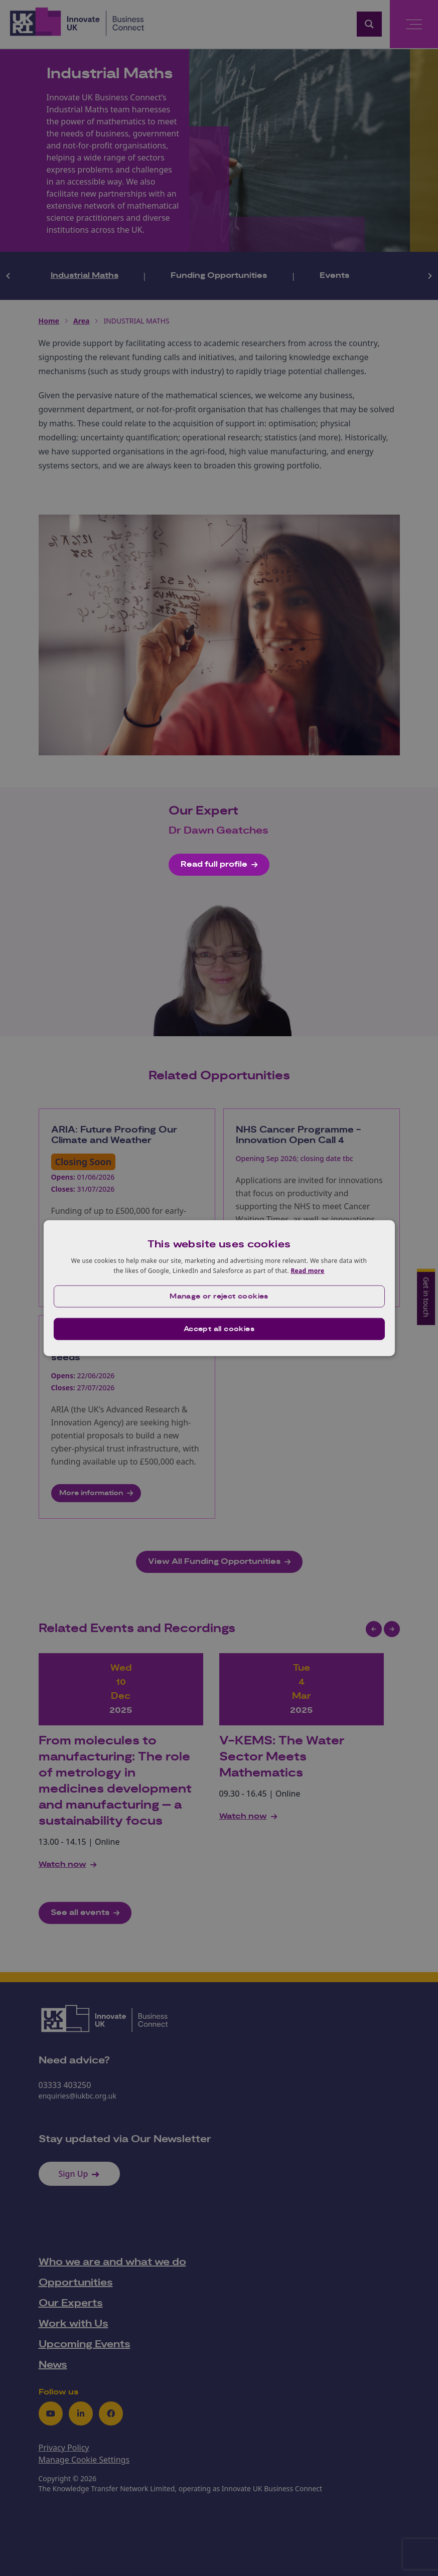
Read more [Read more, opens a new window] (307, 1270)
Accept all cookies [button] (219, 1328)
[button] (219, 1296)
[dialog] (219, 1288)
